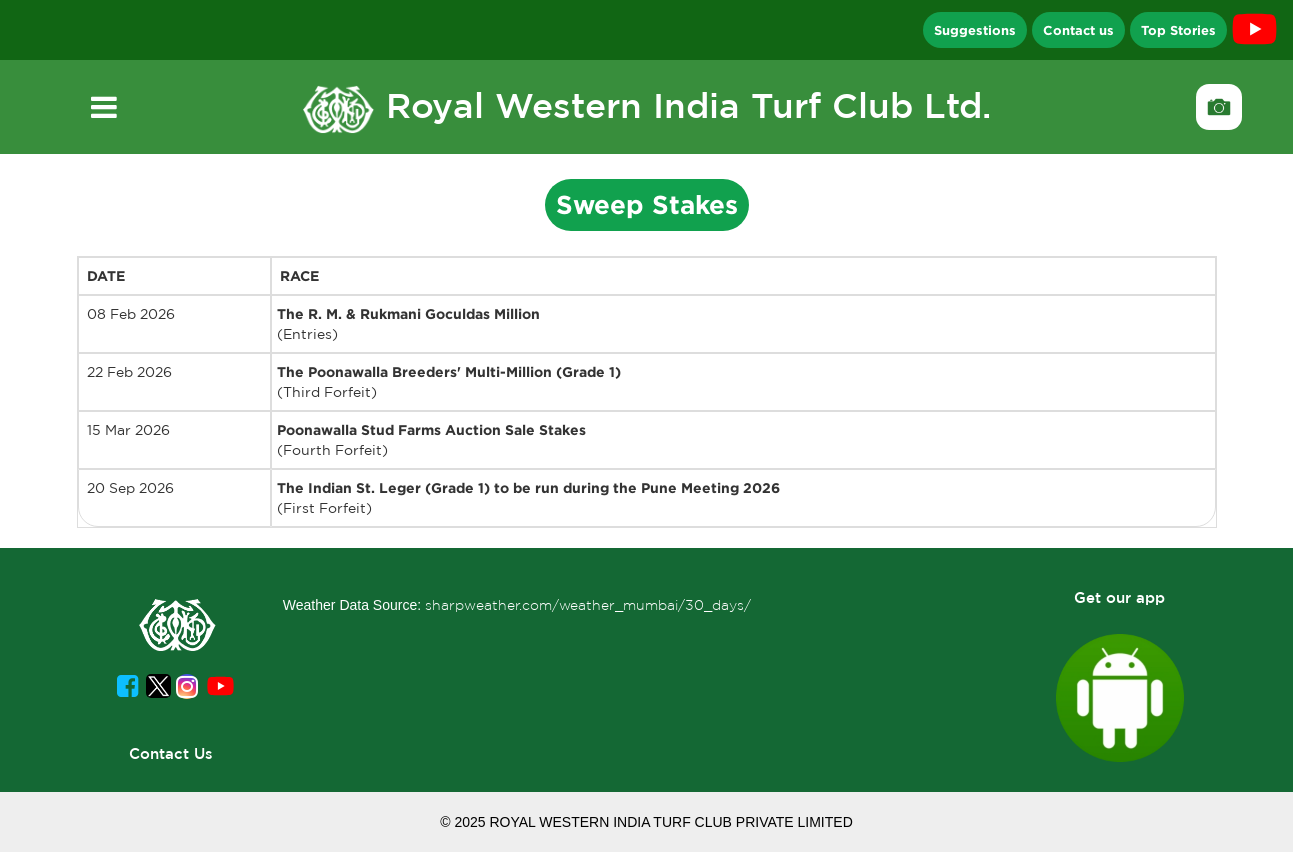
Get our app (1119, 597)
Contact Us (171, 753)
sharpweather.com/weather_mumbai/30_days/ (588, 605)
